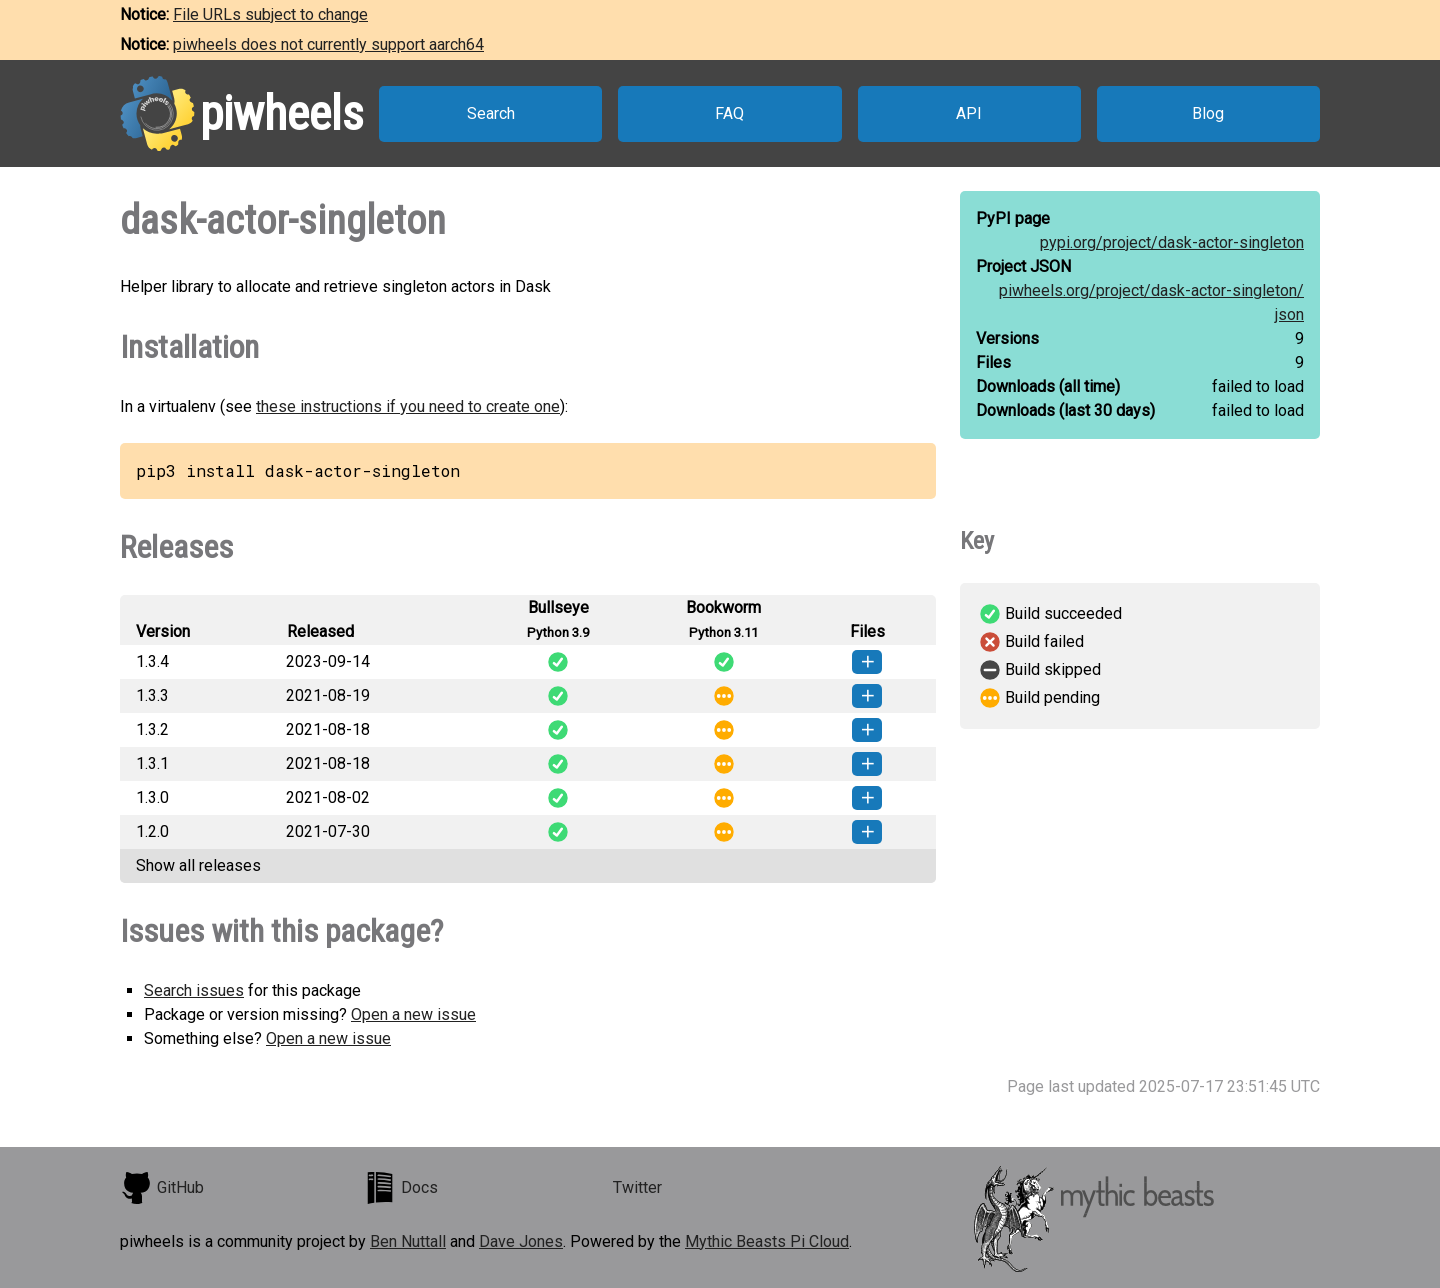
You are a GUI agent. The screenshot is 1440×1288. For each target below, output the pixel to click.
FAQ (729, 113)
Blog (1208, 113)
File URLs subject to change (270, 14)
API (969, 113)
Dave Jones (521, 1241)
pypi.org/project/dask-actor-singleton (1172, 242)
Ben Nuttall (408, 1241)
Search (491, 113)
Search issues (194, 990)
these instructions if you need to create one (408, 406)
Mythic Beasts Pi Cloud (767, 1241)
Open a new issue (413, 1014)
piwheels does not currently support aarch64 (328, 44)
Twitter (637, 1187)
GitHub (162, 1188)
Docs (401, 1188)
